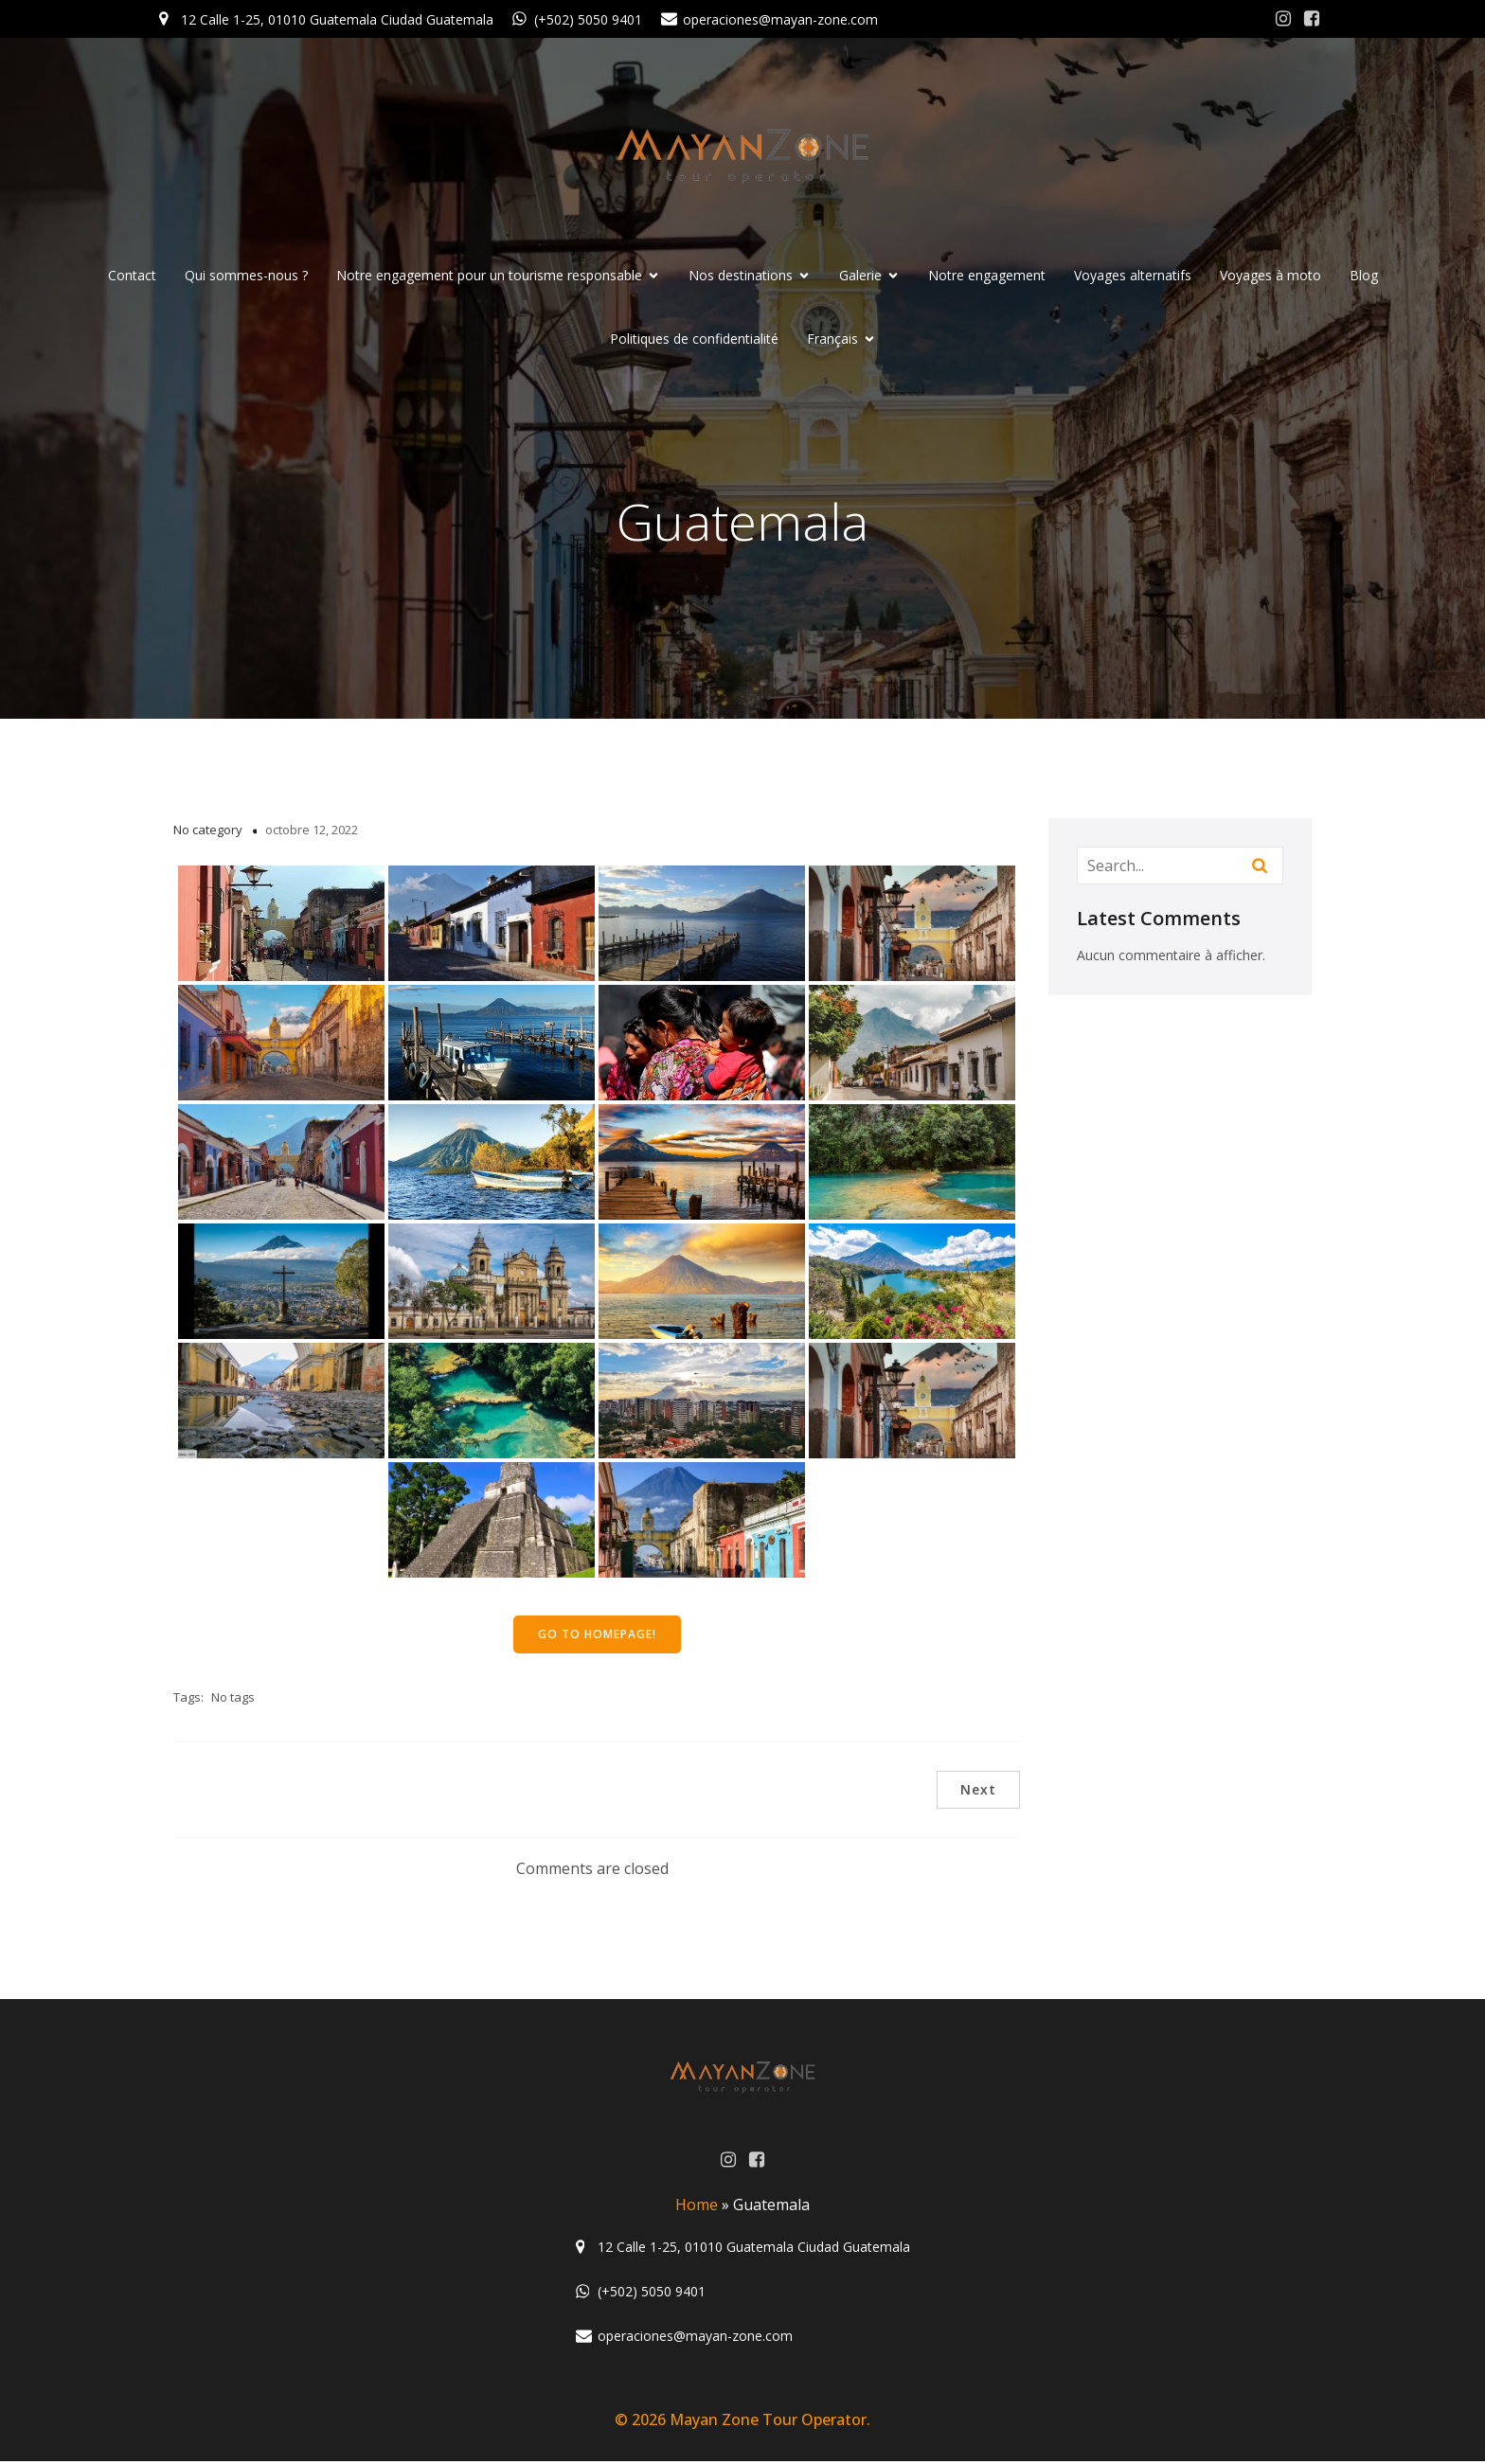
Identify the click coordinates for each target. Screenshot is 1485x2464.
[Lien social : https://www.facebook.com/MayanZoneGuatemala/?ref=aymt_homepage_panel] (1311, 19)
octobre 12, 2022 (311, 832)
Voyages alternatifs (1132, 277)
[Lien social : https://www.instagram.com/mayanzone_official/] (1283, 19)
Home (696, 2207)
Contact (132, 277)
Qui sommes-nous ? (246, 277)
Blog (1364, 277)
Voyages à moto (1270, 277)
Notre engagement (987, 277)
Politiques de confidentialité (694, 340)
